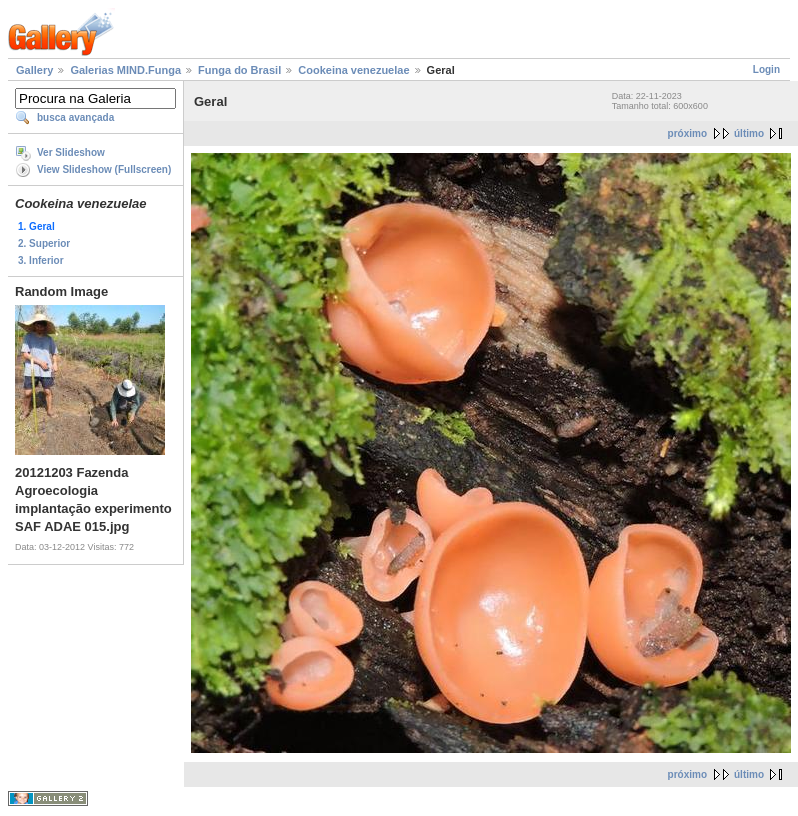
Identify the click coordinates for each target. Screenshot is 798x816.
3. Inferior (41, 260)
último (749, 133)
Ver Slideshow (71, 152)
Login (766, 69)
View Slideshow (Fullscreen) (104, 169)
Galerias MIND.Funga (125, 70)
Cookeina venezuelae (353, 70)
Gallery (34, 70)
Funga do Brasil (239, 70)
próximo (687, 133)
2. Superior (44, 243)
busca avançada (75, 117)
